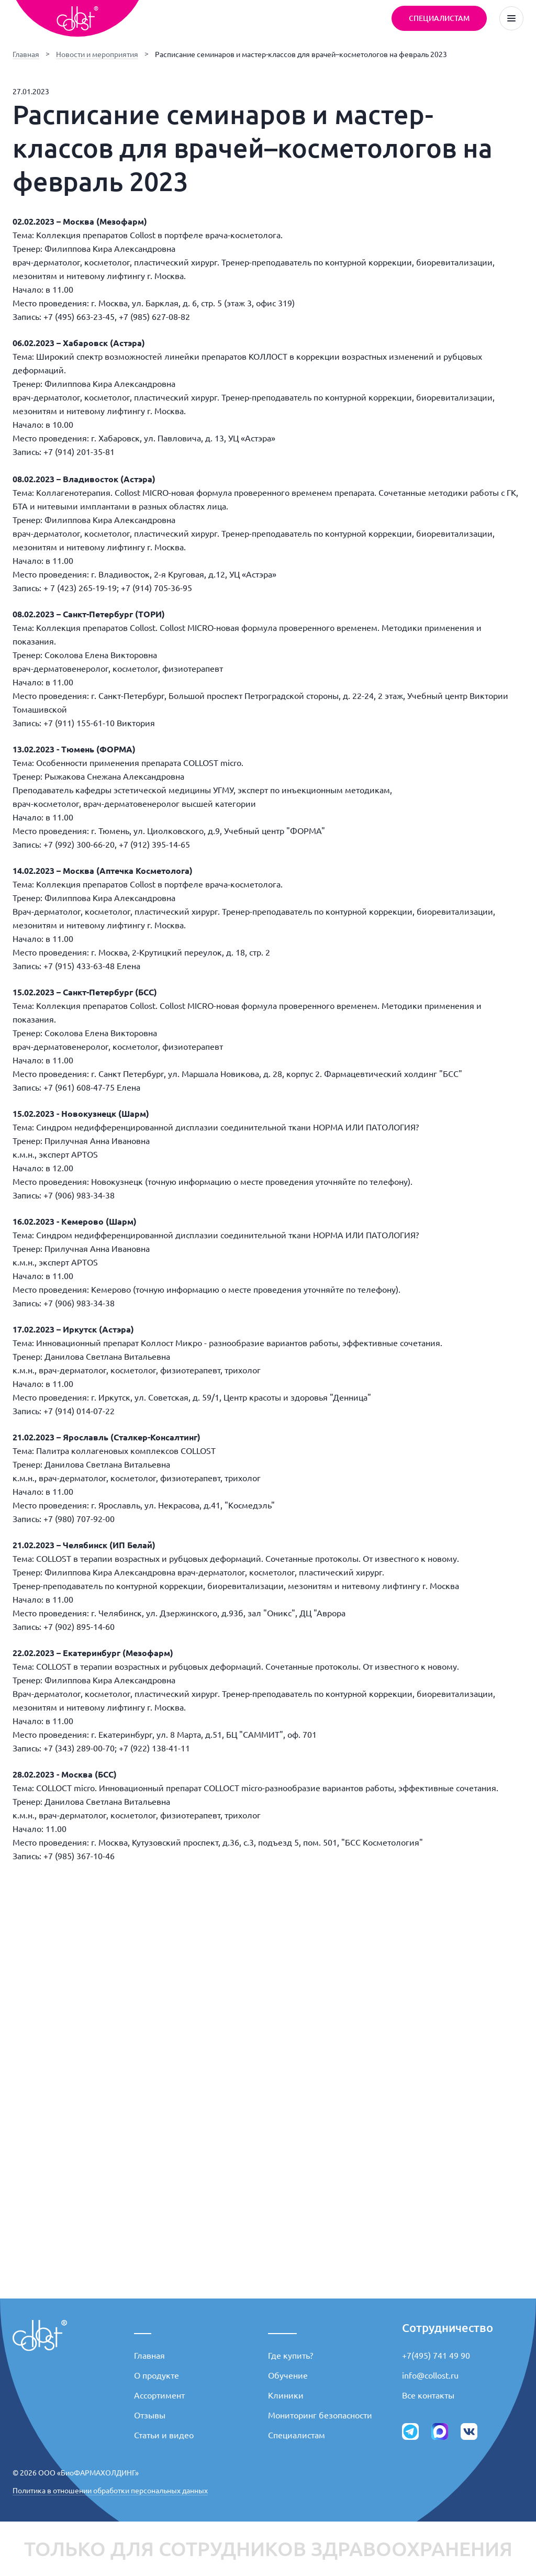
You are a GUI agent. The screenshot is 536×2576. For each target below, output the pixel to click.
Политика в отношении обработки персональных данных (110, 2490)
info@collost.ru (430, 2375)
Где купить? (290, 2355)
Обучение (288, 2375)
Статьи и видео (164, 2435)
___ (142, 2327)
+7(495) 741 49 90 (436, 2355)
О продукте (156, 2375)
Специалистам (296, 2435)
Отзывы (149, 2415)
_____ (282, 2327)
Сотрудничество (447, 2327)
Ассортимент (159, 2395)
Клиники (286, 2395)
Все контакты (428, 2395)
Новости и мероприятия (97, 54)
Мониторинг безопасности (320, 2415)
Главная (26, 54)
